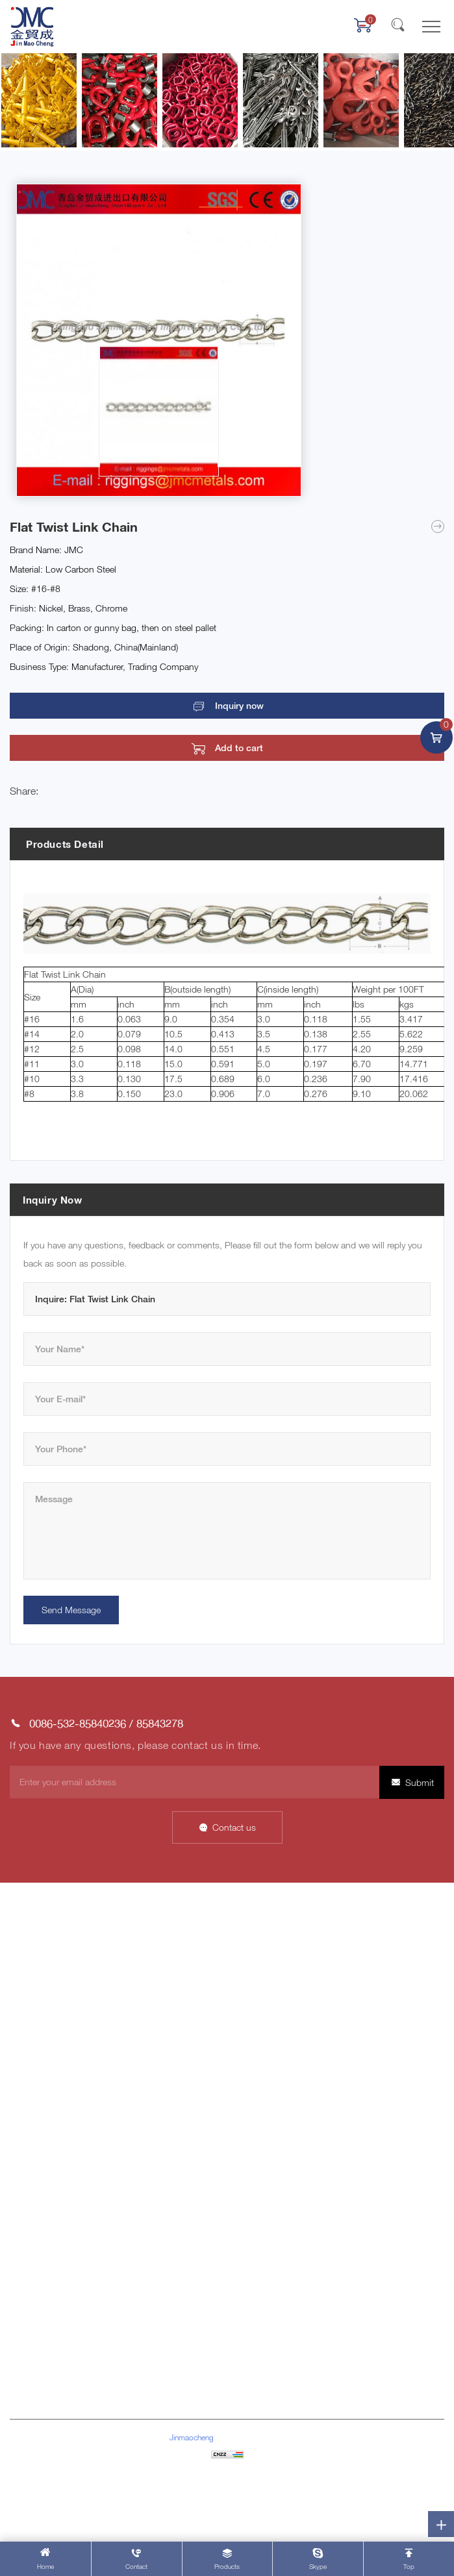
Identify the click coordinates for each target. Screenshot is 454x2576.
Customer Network (268, 1999)
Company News (262, 2090)
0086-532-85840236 (77, 1723)
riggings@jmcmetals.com (85, 2384)
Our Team (249, 2039)
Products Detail (65, 844)
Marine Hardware (43, 2110)
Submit (419, 1782)
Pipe (18, 2210)
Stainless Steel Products (58, 2190)
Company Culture (265, 1959)
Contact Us (32, 1999)
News (21, 1979)
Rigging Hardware (45, 2090)
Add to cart (239, 748)
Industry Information (270, 2110)
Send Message (71, 1609)
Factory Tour (255, 2019)
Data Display (34, 1959)
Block (21, 2230)
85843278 (159, 1723)
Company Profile (263, 1939)
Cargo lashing (37, 2130)
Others (23, 2249)
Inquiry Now (52, 1200)
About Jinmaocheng (50, 1939)
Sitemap (227, 2473)
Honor (243, 1979)
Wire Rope (30, 2169)
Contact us (234, 1827)
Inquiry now (239, 705)
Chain (21, 2149)
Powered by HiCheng (227, 2492)
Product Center (39, 2019)
